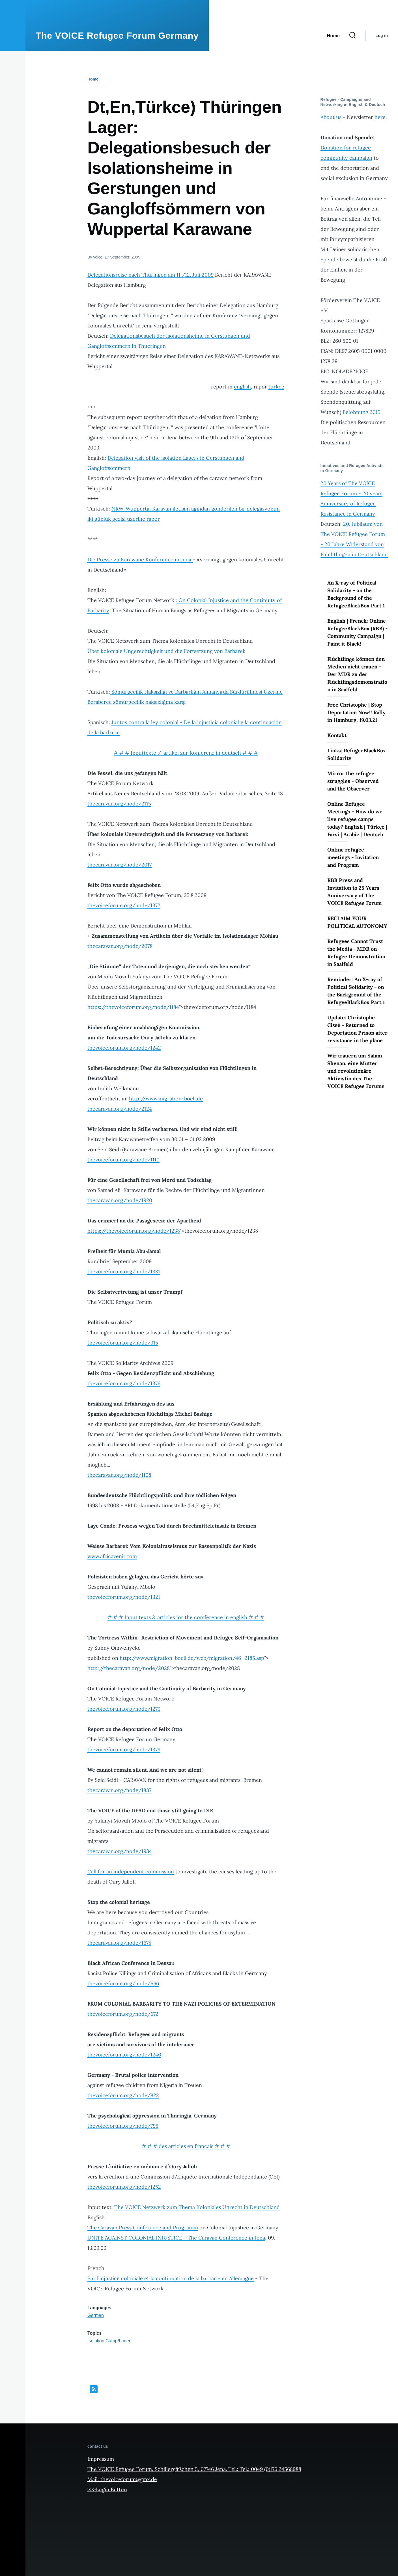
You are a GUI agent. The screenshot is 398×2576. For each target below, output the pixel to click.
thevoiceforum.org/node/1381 (123, 1271)
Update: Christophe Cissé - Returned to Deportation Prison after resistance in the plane (357, 1029)
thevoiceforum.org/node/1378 (123, 1749)
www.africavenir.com (112, 1556)
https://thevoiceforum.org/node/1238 (133, 1231)
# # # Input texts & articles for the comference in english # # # (185, 1617)
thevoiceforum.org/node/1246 (124, 2054)
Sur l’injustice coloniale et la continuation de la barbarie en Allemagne (170, 2278)
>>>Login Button (107, 2489)
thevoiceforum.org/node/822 (123, 2095)
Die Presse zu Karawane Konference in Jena (140, 559)
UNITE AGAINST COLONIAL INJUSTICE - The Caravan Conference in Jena (176, 2237)
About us (330, 117)
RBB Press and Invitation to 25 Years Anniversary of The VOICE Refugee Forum (354, 891)
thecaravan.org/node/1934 (119, 1851)
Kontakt (337, 735)
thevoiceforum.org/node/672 (122, 2014)
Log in (381, 35)
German (95, 2315)
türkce (276, 386)
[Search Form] (352, 35)
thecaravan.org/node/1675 (119, 1942)
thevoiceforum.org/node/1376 (123, 1383)
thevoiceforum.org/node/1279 (123, 1709)
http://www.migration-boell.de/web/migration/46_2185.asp (192, 1658)
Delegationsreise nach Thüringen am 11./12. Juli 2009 (150, 274)
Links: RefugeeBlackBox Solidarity (356, 754)
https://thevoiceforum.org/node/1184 (133, 1007)
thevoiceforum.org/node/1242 (124, 1047)
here (380, 117)
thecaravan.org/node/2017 (119, 864)
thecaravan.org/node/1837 (119, 1790)
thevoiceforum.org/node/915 (122, 1342)
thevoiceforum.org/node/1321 (123, 1597)
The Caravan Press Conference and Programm (142, 2227)
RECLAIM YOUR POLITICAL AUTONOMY (357, 922)
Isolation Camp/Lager (108, 2340)
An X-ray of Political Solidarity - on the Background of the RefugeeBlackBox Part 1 (356, 594)
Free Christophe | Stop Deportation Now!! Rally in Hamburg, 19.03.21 (356, 712)
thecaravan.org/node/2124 (119, 1108)
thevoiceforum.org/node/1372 (123, 905)
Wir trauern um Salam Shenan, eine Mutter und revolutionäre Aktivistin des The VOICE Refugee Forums (355, 1070)
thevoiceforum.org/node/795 (122, 2126)
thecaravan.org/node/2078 (119, 946)
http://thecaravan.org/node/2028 (128, 1668)
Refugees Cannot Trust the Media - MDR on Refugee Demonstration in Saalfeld (356, 952)
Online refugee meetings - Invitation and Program (353, 857)
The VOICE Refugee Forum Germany (117, 36)
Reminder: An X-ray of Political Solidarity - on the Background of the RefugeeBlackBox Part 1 (356, 990)
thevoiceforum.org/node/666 (123, 1983)
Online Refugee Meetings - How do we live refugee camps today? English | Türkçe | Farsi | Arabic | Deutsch (357, 819)
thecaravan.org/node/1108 (119, 1475)
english (242, 386)
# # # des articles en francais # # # (186, 2146)
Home (92, 79)
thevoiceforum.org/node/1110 (123, 1159)
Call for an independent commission (130, 1871)
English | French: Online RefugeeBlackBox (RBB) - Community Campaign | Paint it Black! (357, 632)
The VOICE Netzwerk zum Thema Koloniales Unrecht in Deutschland (197, 2207)
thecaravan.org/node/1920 (119, 1200)
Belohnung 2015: (362, 412)
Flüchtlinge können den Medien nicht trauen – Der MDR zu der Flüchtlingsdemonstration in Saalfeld (357, 674)
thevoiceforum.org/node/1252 (124, 2187)
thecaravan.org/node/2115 (119, 803)
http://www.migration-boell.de (166, 1098)
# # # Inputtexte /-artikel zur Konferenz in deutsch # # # (186, 753)
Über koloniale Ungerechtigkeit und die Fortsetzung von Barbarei (165, 651)
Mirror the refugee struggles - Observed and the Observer (353, 781)
